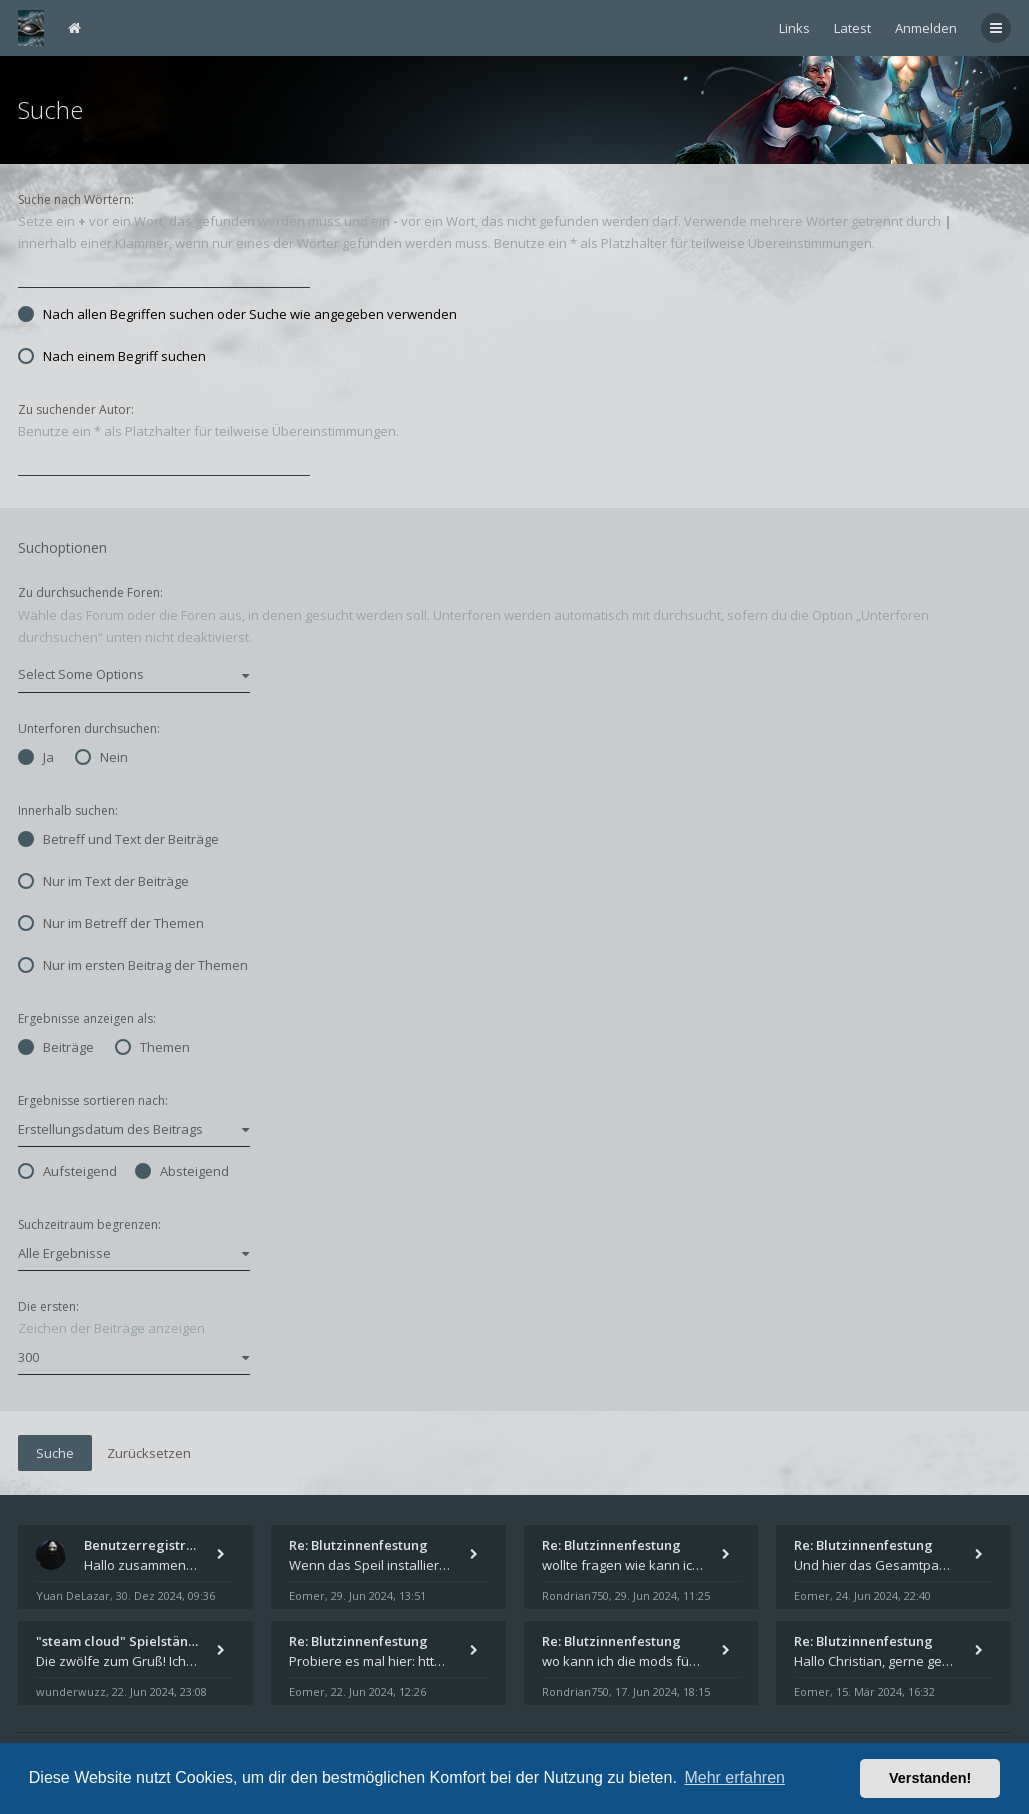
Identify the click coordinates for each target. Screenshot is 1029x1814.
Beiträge (56, 1047)
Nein (101, 757)
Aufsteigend (67, 1171)
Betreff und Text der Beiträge (118, 839)
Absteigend (182, 1171)
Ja (36, 757)
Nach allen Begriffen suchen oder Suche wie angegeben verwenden (237, 314)
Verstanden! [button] (930, 1778)
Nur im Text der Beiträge (103, 881)
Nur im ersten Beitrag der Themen (133, 965)
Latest (852, 28)
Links (794, 28)
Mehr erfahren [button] (734, 1777)
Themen (152, 1047)
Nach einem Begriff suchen (112, 356)
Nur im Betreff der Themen (111, 923)
